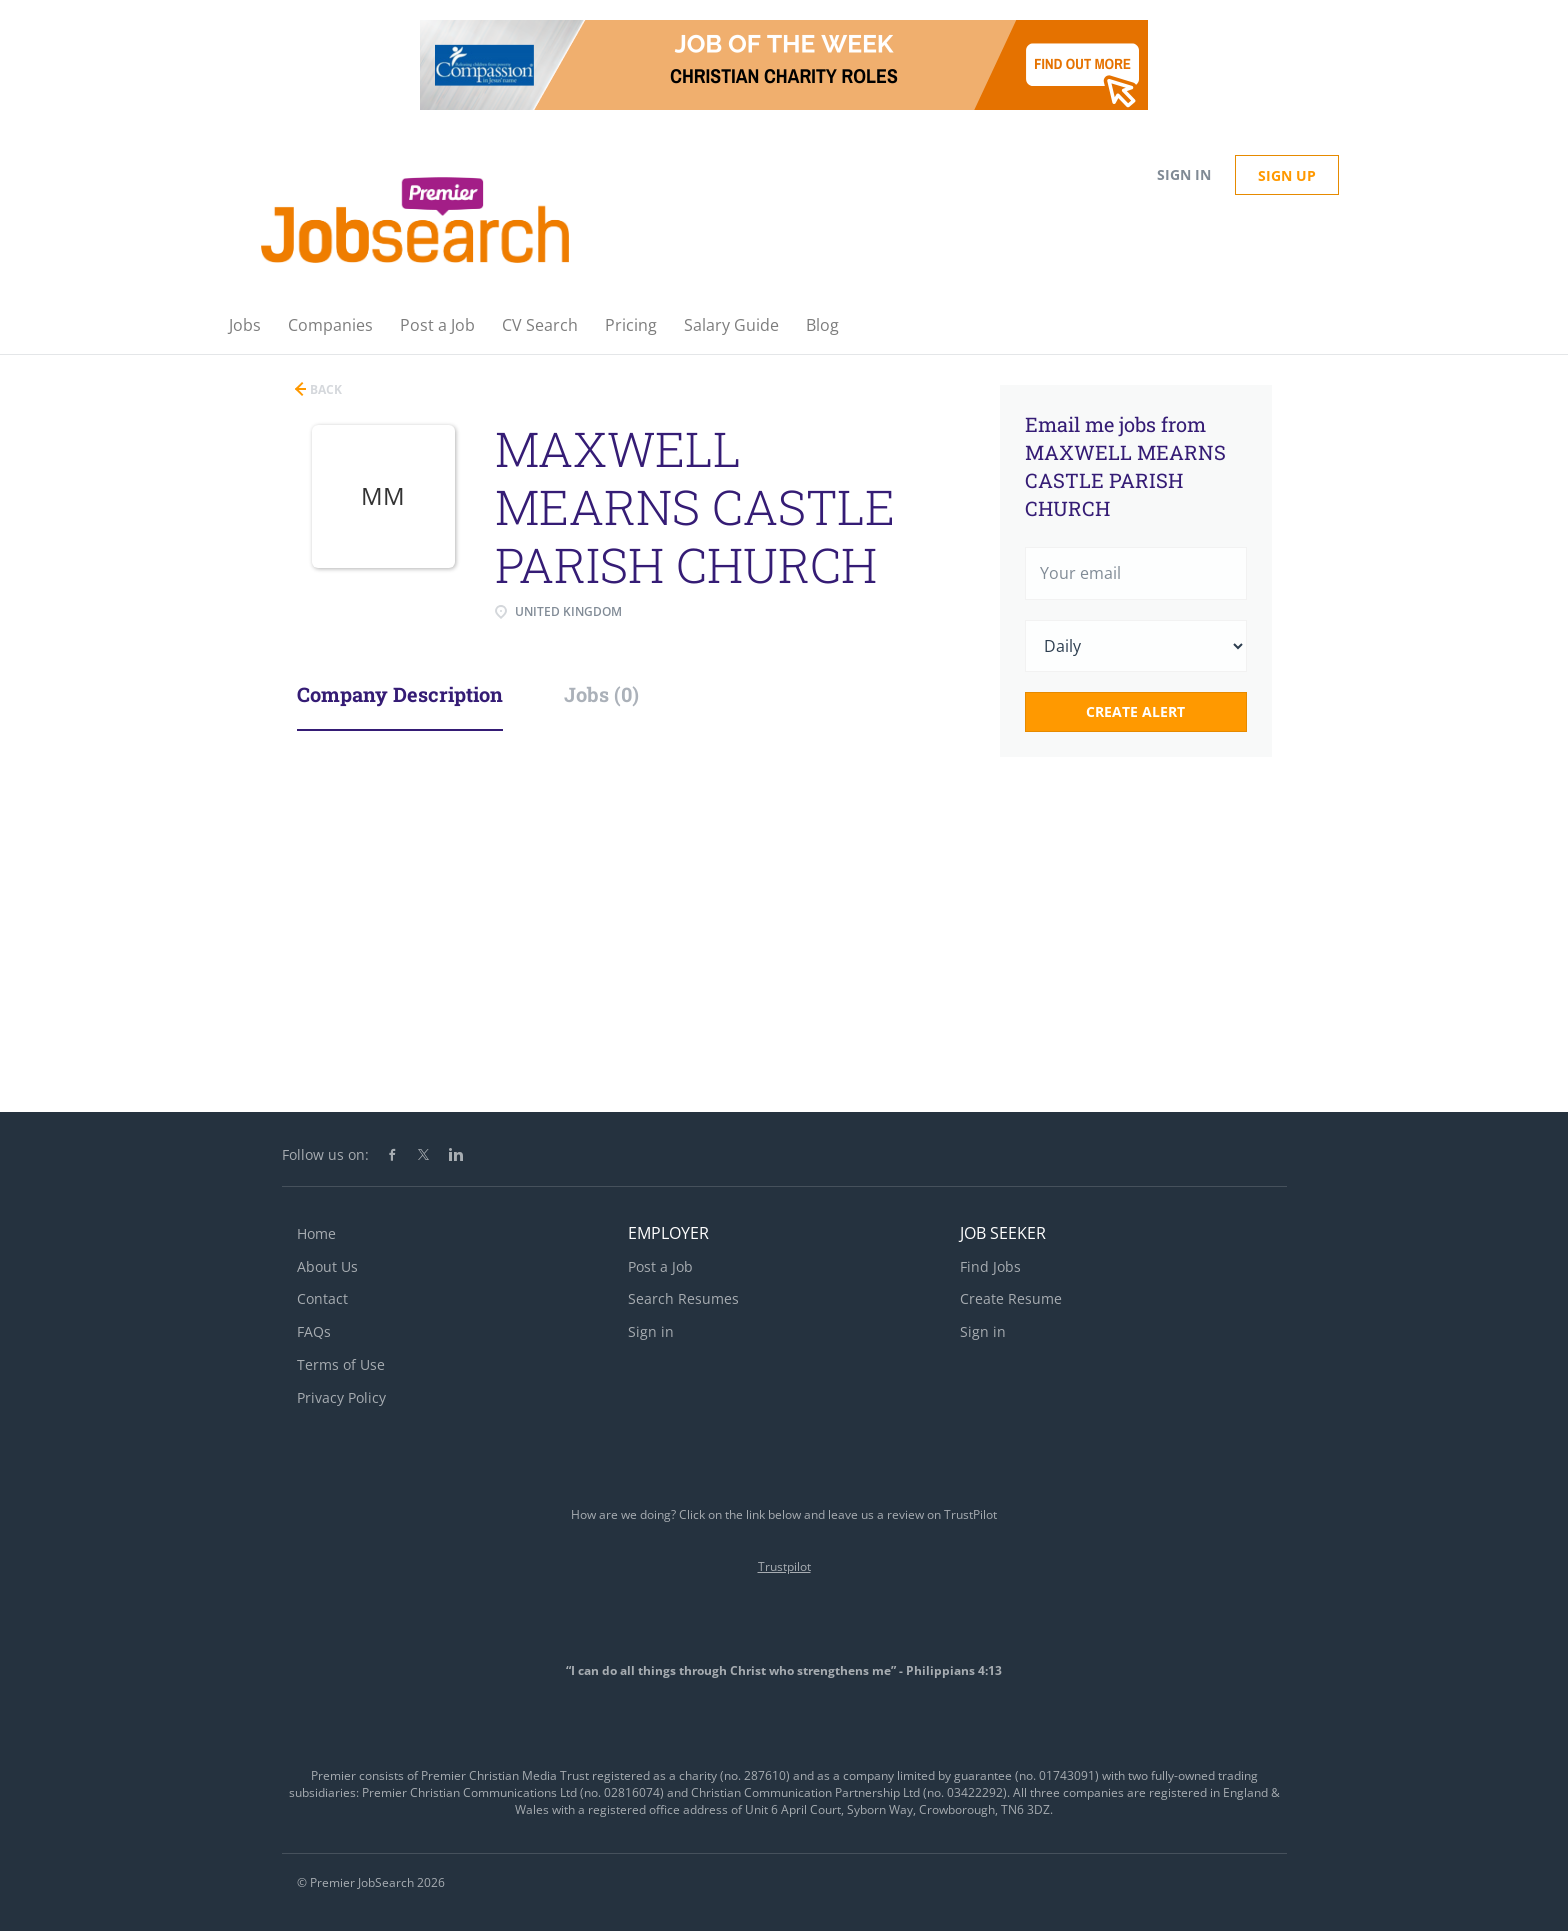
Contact (322, 1298)
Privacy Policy (341, 1397)
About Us (327, 1266)
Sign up (1287, 175)
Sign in (1184, 174)
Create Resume (1011, 1298)
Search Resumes (683, 1298)
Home (316, 1233)
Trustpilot (784, 1566)
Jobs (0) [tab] (601, 694)
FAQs (314, 1331)
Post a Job (660, 1266)
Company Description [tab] (400, 694)
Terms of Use (341, 1364)
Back (324, 389)
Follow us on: (325, 1154)
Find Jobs (990, 1266)
